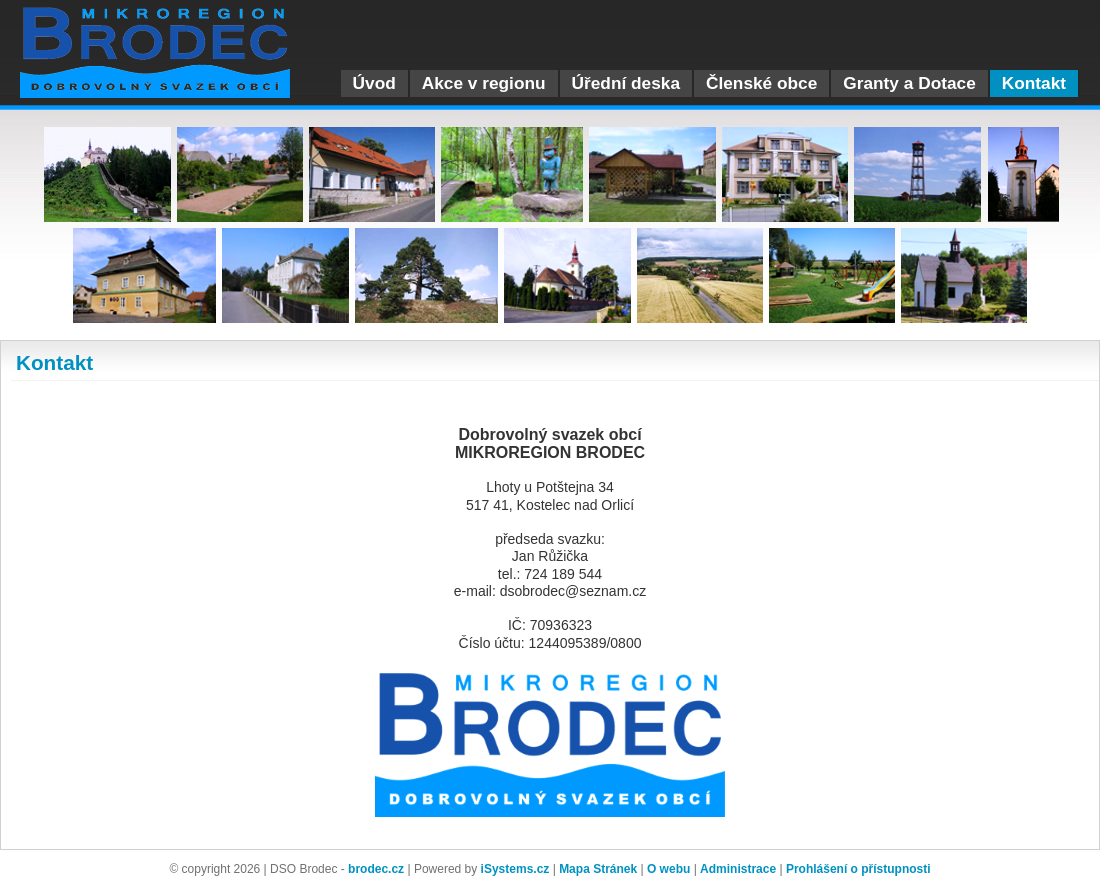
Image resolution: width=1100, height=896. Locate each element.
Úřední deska (626, 83)
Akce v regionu (484, 83)
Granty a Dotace (909, 83)
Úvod (374, 83)
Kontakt (1034, 83)
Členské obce (761, 83)
